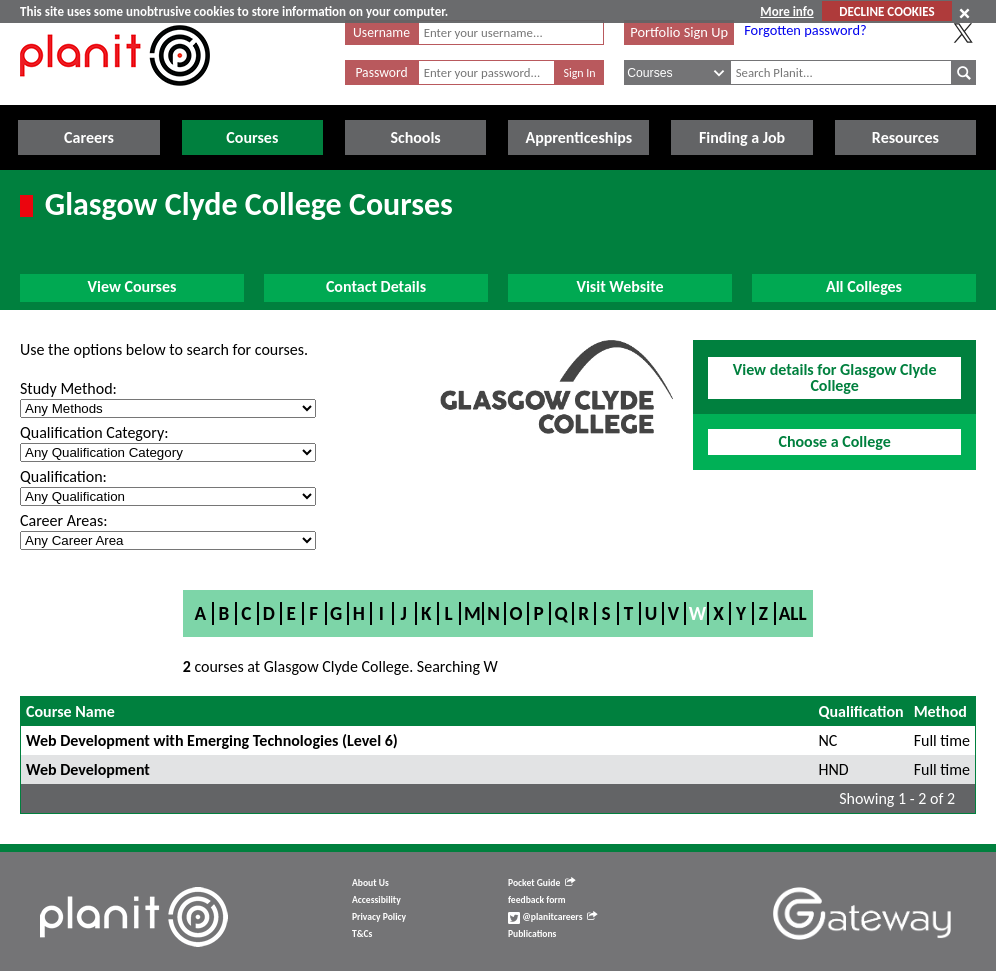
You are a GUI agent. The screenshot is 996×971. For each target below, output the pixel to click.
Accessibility (376, 900)
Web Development (88, 769)
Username (381, 32)
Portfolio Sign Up (679, 32)
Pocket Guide (541, 883)
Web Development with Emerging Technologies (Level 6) (212, 740)
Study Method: (68, 388)
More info (786, 11)
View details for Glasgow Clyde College (835, 377)
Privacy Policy (379, 917)
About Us (370, 883)
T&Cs (362, 934)
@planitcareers (553, 917)
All (793, 613)
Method (940, 711)
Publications (532, 934)
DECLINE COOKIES (886, 11)
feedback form (537, 900)
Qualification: (63, 476)
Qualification (861, 711)
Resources (905, 137)
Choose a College (834, 441)
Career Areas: (63, 520)
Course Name (70, 711)
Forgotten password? (805, 30)
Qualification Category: (94, 432)
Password (381, 72)
